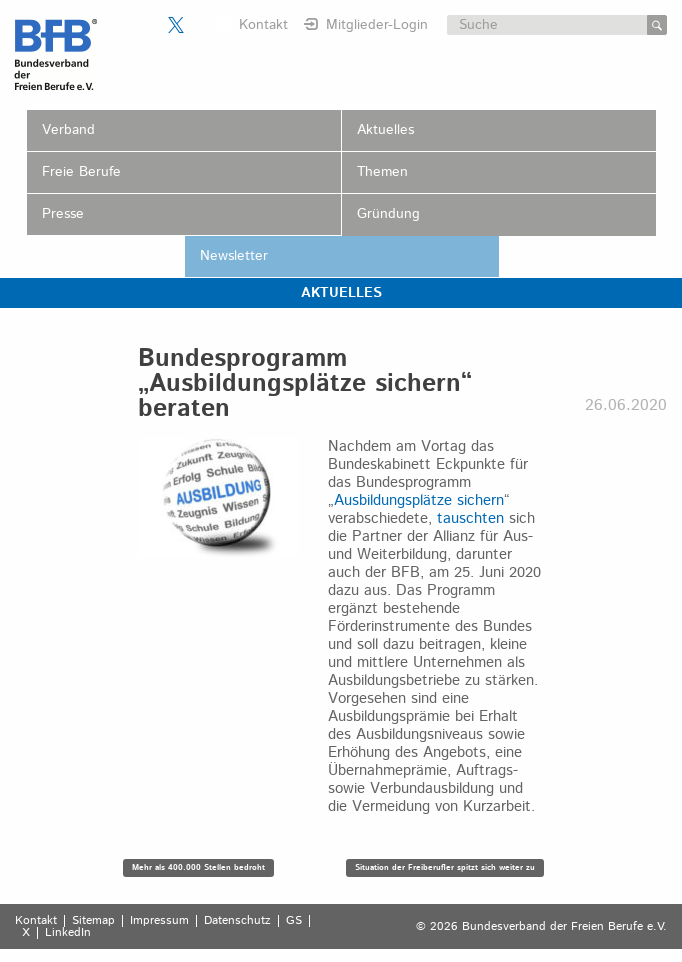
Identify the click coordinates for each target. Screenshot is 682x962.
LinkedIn (68, 933)
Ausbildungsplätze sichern (419, 500)
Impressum (159, 921)
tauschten (470, 518)
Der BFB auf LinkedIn (201, 25)
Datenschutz (237, 921)
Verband (68, 130)
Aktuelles (385, 130)
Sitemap (93, 921)
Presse (63, 214)
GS (294, 921)
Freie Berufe (81, 172)
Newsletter (234, 256)
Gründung (388, 214)
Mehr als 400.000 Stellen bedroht (198, 867)
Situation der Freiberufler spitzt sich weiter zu (445, 867)
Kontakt (263, 25)
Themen (382, 172)
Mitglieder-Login (377, 25)
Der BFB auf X (176, 25)
